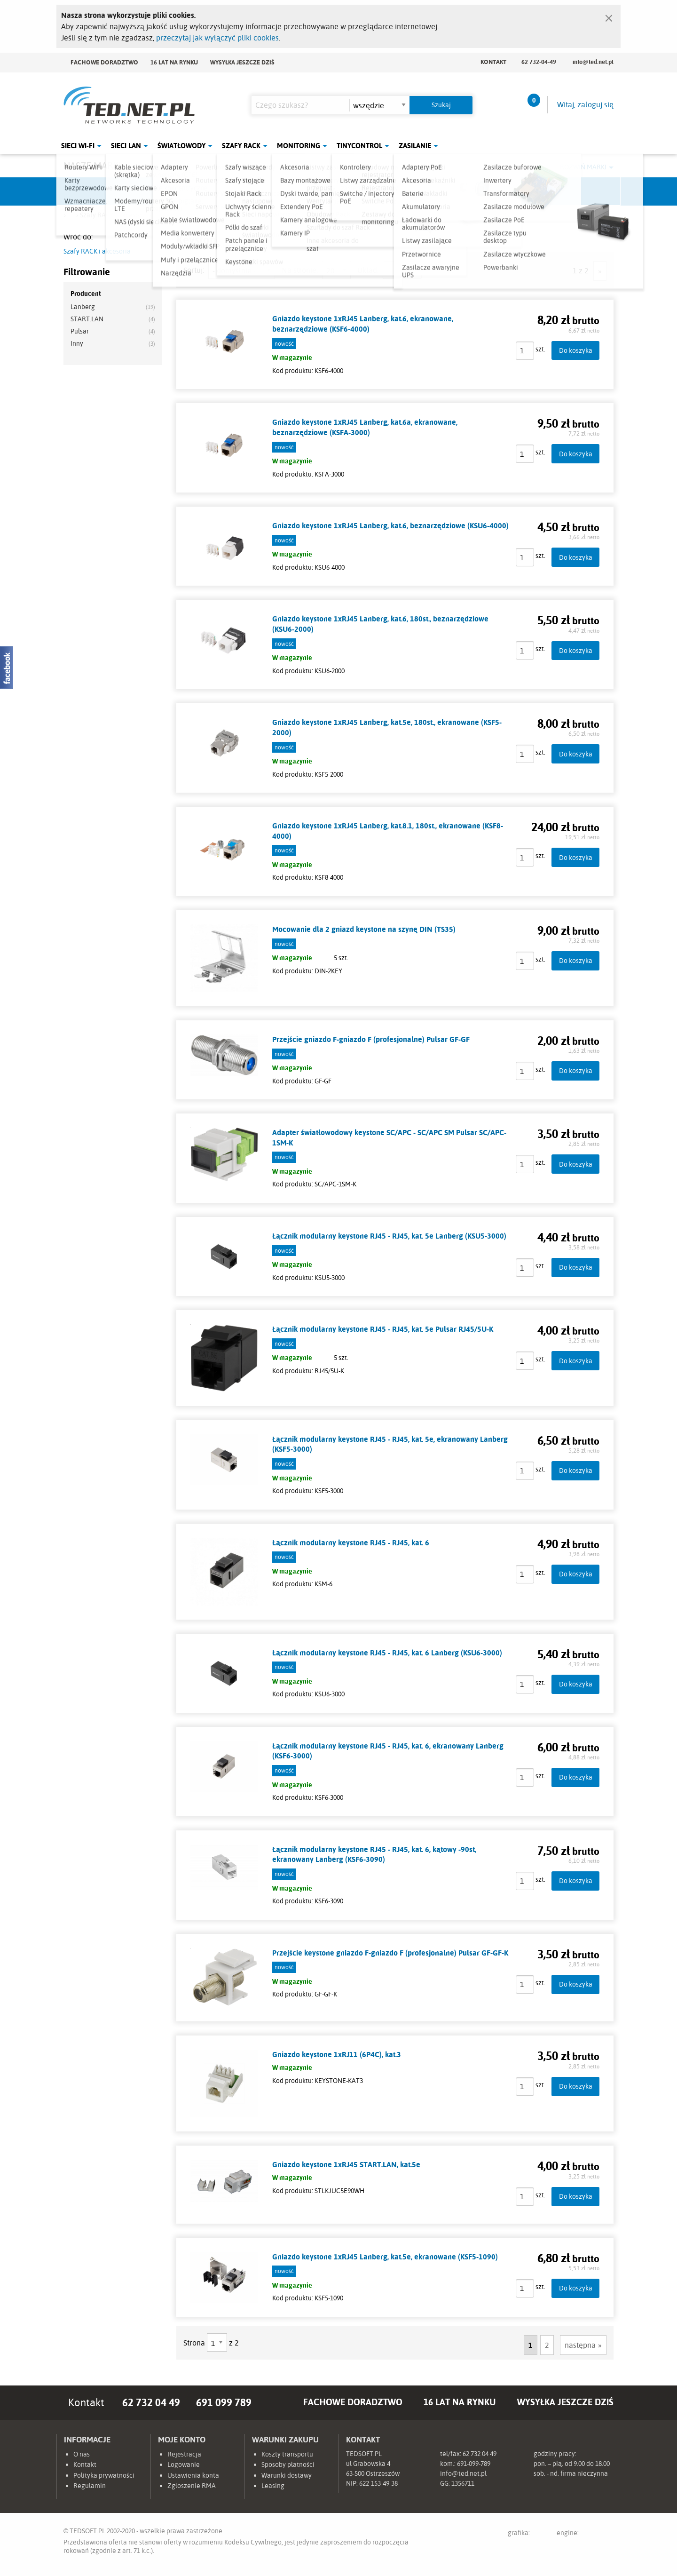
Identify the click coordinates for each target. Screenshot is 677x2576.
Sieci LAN (126, 145)
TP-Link (374, 191)
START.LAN (87, 319)
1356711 (462, 2483)
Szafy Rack (241, 145)
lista (392, 270)
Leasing (272, 2485)
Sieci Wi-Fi (77, 145)
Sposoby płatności (288, 2464)
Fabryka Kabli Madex (233, 191)
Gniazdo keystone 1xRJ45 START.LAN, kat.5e (346, 2164)
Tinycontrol (359, 145)
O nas (81, 2454)
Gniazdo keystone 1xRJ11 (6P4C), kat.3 (336, 2054)
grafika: (528, 2534)
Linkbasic (444, 191)
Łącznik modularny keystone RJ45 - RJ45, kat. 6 (350, 1542)
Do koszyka (575, 350)
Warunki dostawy (286, 2475)
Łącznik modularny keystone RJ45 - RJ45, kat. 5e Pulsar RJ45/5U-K (382, 1329)
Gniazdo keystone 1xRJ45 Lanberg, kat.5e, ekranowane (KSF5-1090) (385, 2256)
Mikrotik (162, 191)
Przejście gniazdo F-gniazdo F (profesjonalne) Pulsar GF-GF (371, 1039)
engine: (585, 2534)
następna (580, 2345)
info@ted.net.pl (593, 61)
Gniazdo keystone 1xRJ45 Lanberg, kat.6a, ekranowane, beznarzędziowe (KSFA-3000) (364, 427)
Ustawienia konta (193, 2475)
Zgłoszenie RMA (191, 2485)
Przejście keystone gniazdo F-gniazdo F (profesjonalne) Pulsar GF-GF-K (390, 1952)
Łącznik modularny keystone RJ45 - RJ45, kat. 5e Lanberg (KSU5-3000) (389, 1235)
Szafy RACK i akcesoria (97, 251)
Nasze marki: (93, 165)
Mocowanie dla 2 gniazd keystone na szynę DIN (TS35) (364, 929)
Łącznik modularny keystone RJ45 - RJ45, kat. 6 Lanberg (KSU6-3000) (387, 1652)
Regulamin (89, 2485)
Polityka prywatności (103, 2475)
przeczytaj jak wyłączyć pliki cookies (217, 37)
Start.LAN (585, 191)
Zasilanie (415, 145)
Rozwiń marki (583, 167)
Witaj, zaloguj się (585, 104)
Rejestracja (184, 2454)
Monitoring (298, 145)
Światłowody (181, 145)
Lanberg (515, 191)
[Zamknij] (609, 16)
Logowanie (183, 2464)
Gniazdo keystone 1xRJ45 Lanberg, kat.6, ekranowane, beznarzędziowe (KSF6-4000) (362, 324)
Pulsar (303, 191)
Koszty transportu (287, 2454)
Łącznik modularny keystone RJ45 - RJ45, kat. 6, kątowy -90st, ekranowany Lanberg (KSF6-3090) (374, 1854)
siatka (413, 270)
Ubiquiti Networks (92, 191)
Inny (77, 343)
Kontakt (493, 61)
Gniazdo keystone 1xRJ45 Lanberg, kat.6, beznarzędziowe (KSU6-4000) (390, 525)
